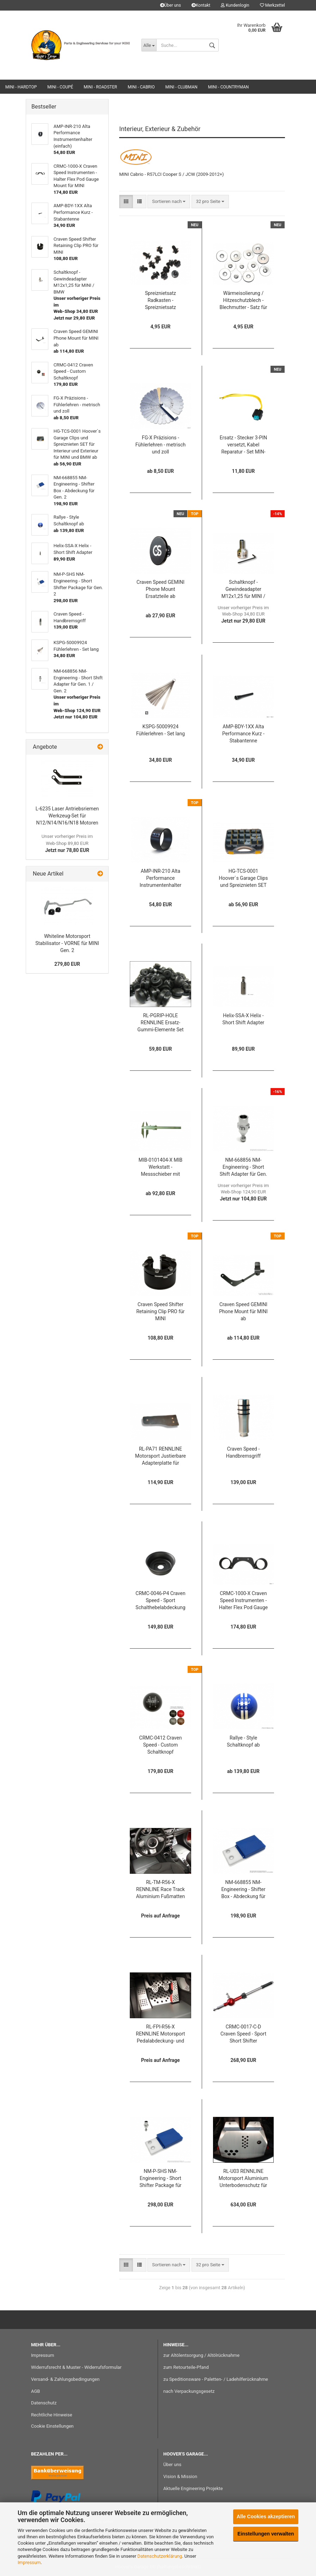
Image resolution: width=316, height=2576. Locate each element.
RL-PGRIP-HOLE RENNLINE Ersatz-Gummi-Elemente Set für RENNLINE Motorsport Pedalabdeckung (160, 1023)
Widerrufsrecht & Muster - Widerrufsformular (76, 2367)
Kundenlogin (235, 5)
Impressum (29, 2562)
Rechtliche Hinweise (51, 2414)
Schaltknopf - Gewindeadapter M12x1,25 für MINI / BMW (243, 589)
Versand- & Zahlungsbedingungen (65, 2379)
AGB (35, 2391)
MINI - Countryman (228, 87)
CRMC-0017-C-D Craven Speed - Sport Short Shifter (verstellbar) (243, 2034)
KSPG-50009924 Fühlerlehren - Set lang (160, 730)
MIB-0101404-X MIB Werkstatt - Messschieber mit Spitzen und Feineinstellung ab (161, 1167)
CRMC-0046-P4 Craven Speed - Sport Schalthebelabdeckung (160, 1600)
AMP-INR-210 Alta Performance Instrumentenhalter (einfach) (160, 878)
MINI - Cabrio (141, 87)
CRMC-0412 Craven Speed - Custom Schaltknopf (160, 1745)
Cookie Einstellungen (52, 2426)
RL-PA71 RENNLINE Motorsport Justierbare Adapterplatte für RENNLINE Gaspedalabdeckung (160, 1456)
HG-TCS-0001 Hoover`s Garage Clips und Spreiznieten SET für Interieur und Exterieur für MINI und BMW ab (243, 878)
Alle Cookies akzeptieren (266, 2516)
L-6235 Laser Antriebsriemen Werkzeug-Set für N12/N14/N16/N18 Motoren (67, 816)
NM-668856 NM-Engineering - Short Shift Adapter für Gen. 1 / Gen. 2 (243, 1167)
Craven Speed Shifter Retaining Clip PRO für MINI (160, 1311)
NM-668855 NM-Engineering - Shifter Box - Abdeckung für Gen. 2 (243, 1889)
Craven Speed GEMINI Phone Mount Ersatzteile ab (160, 589)
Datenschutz (43, 2402)
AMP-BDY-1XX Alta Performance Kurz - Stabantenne (243, 733)
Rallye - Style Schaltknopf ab (243, 1741)
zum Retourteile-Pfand (186, 2367)
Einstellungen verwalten (265, 2534)
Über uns (170, 5)
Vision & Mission (180, 2476)
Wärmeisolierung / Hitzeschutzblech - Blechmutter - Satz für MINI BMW (243, 300)
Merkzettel (272, 5)
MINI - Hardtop (21, 87)
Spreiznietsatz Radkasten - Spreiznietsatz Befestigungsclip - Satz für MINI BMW (160, 300)
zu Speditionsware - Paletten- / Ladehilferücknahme (215, 2379)
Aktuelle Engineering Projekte (193, 2488)
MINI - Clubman (181, 87)
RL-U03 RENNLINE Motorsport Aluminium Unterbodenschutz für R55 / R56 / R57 (243, 2178)
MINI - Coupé (60, 87)
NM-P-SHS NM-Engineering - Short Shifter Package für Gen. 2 (160, 2178)
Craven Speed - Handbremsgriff (243, 1452)
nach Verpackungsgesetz (188, 2391)
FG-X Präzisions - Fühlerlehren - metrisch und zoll (160, 445)
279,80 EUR (67, 964)
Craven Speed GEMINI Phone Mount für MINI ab (243, 1311)
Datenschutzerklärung (160, 2556)
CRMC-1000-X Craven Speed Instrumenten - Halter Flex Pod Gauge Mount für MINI (243, 1600)
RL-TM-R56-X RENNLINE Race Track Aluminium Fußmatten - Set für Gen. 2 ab (160, 1889)
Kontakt (201, 5)
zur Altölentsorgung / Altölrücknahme (201, 2355)
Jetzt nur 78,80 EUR (67, 843)
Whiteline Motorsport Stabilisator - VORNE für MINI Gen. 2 (67, 943)
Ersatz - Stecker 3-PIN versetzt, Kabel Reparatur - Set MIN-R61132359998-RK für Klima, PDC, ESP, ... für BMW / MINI (243, 445)
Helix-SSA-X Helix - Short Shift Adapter (244, 1019)
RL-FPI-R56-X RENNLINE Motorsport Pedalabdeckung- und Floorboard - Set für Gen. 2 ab (160, 2034)
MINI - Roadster (100, 87)
